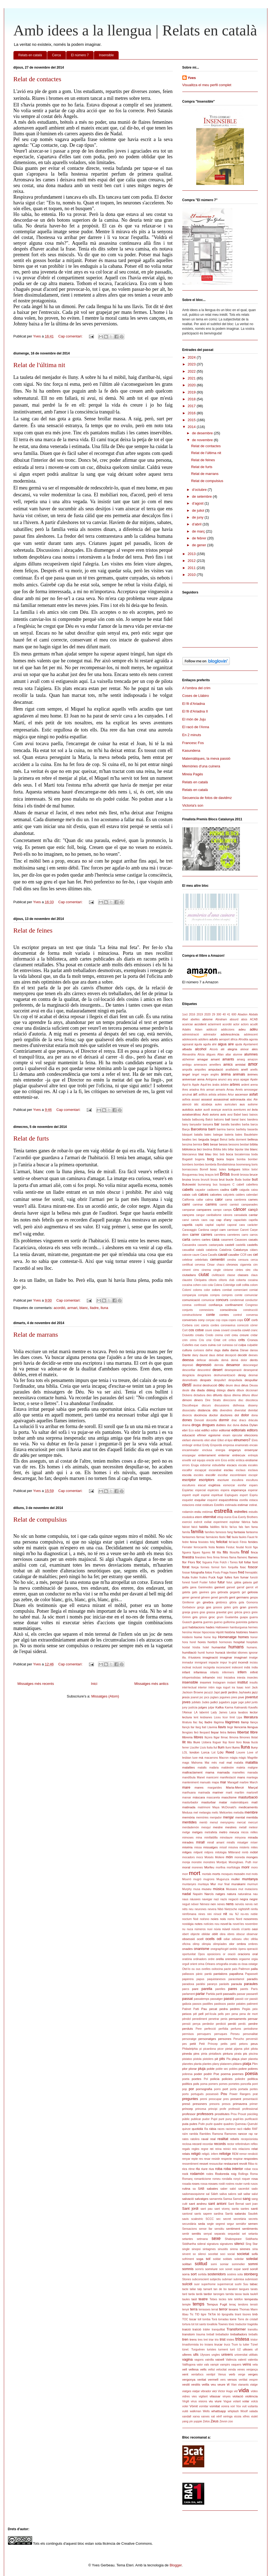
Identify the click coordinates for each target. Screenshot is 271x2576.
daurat (204, 1355)
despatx (205, 1380)
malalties (188, 1767)
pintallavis (215, 2053)
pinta (204, 2053)
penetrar (213, 2018)
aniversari (189, 1079)
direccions (229, 1400)
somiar (224, 2264)
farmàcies (212, 1537)
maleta (240, 1767)
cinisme (228, 1269)
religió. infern (210, 2153)
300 (218, 1014)
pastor (231, 2003)
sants (197, 2213)
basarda (252, 1129)
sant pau (206, 2208)
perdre (253, 2023)
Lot (213, 1752)
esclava (253, 1470)
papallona (236, 1973)
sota (240, 2274)
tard (184, 2294)
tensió (254, 2304)
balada (186, 1119)
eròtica (240, 1460)
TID (197, 2314)
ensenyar (251, 1450)
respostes (251, 2158)
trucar (218, 2344)
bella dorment (237, 1139)
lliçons (209, 1737)
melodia (239, 1812)
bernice (197, 1144)
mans (241, 1777)
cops (240, 1320)
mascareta (213, 1797)
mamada (223, 1772)
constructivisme (192, 1314)
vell (184, 2369)
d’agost (198, 503)
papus (200, 1979)
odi (219, 1939)
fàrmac (200, 1537)
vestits (195, 2384)
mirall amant (215, 1842)
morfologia (233, 1867)
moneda (239, 1857)
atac (249, 1099)
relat (255, 2148)
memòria (188, 1817)
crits (241, 1340)
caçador (200, 1189)
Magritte (252, 1757)
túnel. (185, 2349)
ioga (219, 1687)
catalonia (211, 1249)
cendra (231, 1259)
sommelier (238, 2264)
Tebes (213, 2299)
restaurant (231, 2163)
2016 (192, 413)
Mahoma (196, 1762)
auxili (206, 1109)
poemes (238, 2074)
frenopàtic (251, 1572)
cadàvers (213, 1189)
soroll (254, 2269)
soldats (227, 2258)
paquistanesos (216, 1979)
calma (209, 1199)
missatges (210, 1847)
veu (213, 2384)
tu (240, 2344)
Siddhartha (189, 2243)
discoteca (252, 1400)
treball (210, 2334)
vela (255, 2364)
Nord (239, 1919)
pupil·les (238, 2119)
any (230, 1079)
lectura (187, 1717)
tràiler (206, 2329)
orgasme (244, 1959)
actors (244, 1024)
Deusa (253, 1385)
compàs (203, 1295)
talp (199, 2289)
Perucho (238, 2038)
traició (186, 2329)
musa (196, 1889)
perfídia (223, 2028)
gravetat (221, 1612)
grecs (246, 1612)
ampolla (187, 1069)
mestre (218, 1827)
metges (197, 1832)
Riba (251, 2163)
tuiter (246, 2344)
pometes (233, 2083)
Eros (224, 1460)
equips (201, 1460)
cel (255, 1254)
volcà (254, 2401)
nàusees (195, 1899)
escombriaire (238, 1475)
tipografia (227, 2314)
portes (254, 2089)
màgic (242, 1757)
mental (240, 1817)
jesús (186, 1697)
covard (225, 1330)
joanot (195, 1697)
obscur (240, 1934)
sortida (202, 2274)
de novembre (203, 440)
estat (198, 1505)
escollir (211, 1475)
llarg (198, 1727)
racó (239, 2128)
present (235, 2099)
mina (199, 1837)
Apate (254, 1079)
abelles (195, 1019)
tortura (186, 2324)
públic (186, 2119)
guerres (208, 1622)
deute (185, 1390)
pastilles (208, 2003)
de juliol (198, 510)
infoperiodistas (191, 1677)
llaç (201, 1722)
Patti (196, 2009)
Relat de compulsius (40, 1519)
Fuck (212, 1577)
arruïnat (187, 1094)
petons (243, 2043)
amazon (253, 1059)
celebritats (201, 1259)
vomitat (214, 2406)
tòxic (231, 2324)
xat (213, 2416)
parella (207, 1989)
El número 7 (80, 55)
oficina (186, 1944)
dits (215, 1410)
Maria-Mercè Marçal (242, 1787)
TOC (185, 2319)
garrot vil (252, 1587)
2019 (192, 392)
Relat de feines (33, 930)
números (200, 1929)
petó (233, 2043)
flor (184, 1562)
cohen (197, 1284)
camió (223, 1204)
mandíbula (189, 1777)
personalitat (250, 2034)
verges (253, 2374)
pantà (208, 1973)
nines (201, 1914)
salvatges (201, 2198)
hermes (253, 1627)
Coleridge (229, 1284)
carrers (206, 1234)
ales (255, 1049)
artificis (203, 1094)
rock (185, 2173)
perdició (221, 2023)
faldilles (215, 1526)
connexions (206, 1309)
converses (189, 1320)
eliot (206, 1440)
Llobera (206, 1742)
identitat (231, 1652)
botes (222, 1169)
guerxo (218, 1622)
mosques (227, 1874)
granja (186, 1612)
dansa (254, 1350)
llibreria (187, 1737)
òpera (242, 1948)
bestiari (244, 1144)
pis (245, 2053)
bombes (199, 1164)
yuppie (198, 2421)
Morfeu (209, 1867)
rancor (242, 2133)
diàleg (210, 1390)
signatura (213, 2243)
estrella (223, 1511)
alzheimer (188, 1059)
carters (196, 1239)
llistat (254, 1737)
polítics (187, 2083)
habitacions (197, 1627)
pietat (228, 2048)
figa (255, 1547)
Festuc (230, 1547)
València (231, 2359)
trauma (200, 2334)
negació (233, 1899)
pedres (235, 2009)
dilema (236, 1395)
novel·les (238, 1923)
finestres (200, 1557)
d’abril (197, 524)
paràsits (224, 1984)
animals (239, 1074)
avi (249, 1109)
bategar (218, 1134)
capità (199, 1224)
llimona (233, 1737)
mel (195, 1812)
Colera (218, 1284)
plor (185, 2068)
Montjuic (222, 1862)
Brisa (225, 1174)
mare (186, 1787)
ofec (246, 1939)
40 (224, 1014)
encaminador (190, 1450)
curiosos (198, 1350)
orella (220, 1959)
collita (245, 1284)
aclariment (214, 1024)
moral (186, 1867)
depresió (187, 1365)
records (220, 2144)
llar (192, 1727)
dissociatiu (189, 1410)
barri (211, 1129)
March (254, 1782)
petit (193, 2043)
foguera (207, 1562)
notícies (209, 1923)
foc (198, 1562)
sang (246, 2199)
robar (247, 2168)
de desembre (203, 433)
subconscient (200, 2279)
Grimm (186, 1617)
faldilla (203, 1526)
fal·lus (233, 1526)
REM (235, 2153)
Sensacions (189, 2228)
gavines (204, 1592)
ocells (209, 1939)
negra (244, 1899)
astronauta (237, 1099)
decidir (242, 1355)
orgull (185, 1964)
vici (214, 2391)
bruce (254, 1174)
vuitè (185, 2411)
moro (254, 1867)
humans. (252, 1647)
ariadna (194, 1089)
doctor (213, 1415)
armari (72, 1308)
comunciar (251, 1295)
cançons (188, 1215)
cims (196, 1269)
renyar (186, 2158)
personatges (207, 2038)
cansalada (240, 1215)
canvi (185, 1219)
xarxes (205, 2416)
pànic (199, 1973)
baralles (236, 1124)
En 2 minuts (191, 735)
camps (227, 1209)
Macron (224, 1757)
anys (236, 1079)
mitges (187, 1852)
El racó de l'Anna (195, 727)
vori (232, 2406)
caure (196, 1254)
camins (211, 1204)
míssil (223, 1847)
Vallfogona (188, 2364)
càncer (239, 1209)
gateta (186, 1592)
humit (201, 1652)
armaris (220, 1089)
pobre (243, 2068)
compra (215, 1295)
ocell (200, 1939)
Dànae (244, 1350)
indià (247, 1667)
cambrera (240, 1199)
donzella (211, 1420)
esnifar (242, 1485)
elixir (213, 1440)
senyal (207, 2233)
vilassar (214, 2396)
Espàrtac (188, 1490)
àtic (196, 1104)
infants (214, 1672)
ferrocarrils (200, 1547)
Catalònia (225, 1249)
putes (193, 2123)
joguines (225, 1697)
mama (209, 1772)
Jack (255, 1687)
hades (210, 1627)
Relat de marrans (35, 1334)
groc (212, 1617)
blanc (83, 1308)
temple (186, 2304)
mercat (241, 1822)
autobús (188, 1109)
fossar (186, 1572)
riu (198, 2169)
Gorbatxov (188, 1607)
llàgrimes (232, 1722)
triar (211, 2339)
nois (223, 1919)
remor (243, 2153)
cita (255, 1269)
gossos (217, 1607)
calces (203, 1194)
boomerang (243, 1164)
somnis (188, 2269)
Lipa (239, 1717)
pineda (187, 2053)
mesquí (206, 1827)
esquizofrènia (228, 1500)
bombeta (210, 1164)
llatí (204, 1727)
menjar (228, 1817)
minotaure (226, 1837)
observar (252, 1934)
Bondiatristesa (226, 1164)
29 (213, 1014)
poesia (251, 2073)
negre (254, 1899)
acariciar (187, 1024)
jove (241, 1697)
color (207, 1289)
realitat (222, 2139)
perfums (236, 2028)
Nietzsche (231, 1909)
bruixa (186, 1179)
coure (208, 1330)
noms (230, 1919)
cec (249, 1254)
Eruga (195, 1465)
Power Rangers (240, 2094)
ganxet (231, 1587)
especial (200, 1490)
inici (219, 1677)
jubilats (196, 1702)
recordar (207, 2144)
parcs (185, 1989)
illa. (184, 1657)
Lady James (219, 1712)
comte (238, 1295)
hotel (206, 1647)
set (244, 2233)
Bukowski (189, 1184)
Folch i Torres (229, 1562)
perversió (252, 2038)
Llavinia (212, 1727)
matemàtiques (239, 1802)
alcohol (200, 1049)
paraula (236, 1984)
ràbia (212, 2128)
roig (233, 2173)
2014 (192, 427)
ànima (225, 1074)
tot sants (200, 2324)
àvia (255, 1109)
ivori (247, 1687)
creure (244, 1335)
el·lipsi (229, 1440)
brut (222, 1179)
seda (201, 2223)
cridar (254, 1335)
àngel (186, 1074)
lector (254, 1712)
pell (201, 2013)
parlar (200, 1994)
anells (254, 1069)
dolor (245, 1415)
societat (243, 2254)
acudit (254, 1024)
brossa (244, 1174)
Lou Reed (225, 1752)
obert (185, 1934)
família (197, 1531)
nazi (216, 1899)
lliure (196, 1742)
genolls (223, 1597)
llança (254, 1722)
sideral (201, 2243)
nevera (212, 1909)
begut (215, 1139)
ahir (214, 1044)
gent (232, 1597)
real (213, 2139)
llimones (244, 1737)
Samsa (227, 2198)
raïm (185, 2133)
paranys (212, 1984)
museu (206, 1889)
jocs (206, 1697)
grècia (238, 1612)
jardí (224, 1692)
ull (256, 2349)
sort (194, 2274)
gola (241, 1602)
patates (240, 2003)
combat (227, 1289)
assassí (206, 1099)
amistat (240, 1064)
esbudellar (218, 1465)
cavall (222, 1254)
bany (185, 1124)
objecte (195, 1934)
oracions (244, 1954)
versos (232, 2379)
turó (232, 2349)
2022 (192, 371)
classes (243, 1275)
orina (201, 1964)
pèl (195, 2013)
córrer (254, 1325)
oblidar (206, 1934)
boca (229, 1154)
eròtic (231, 1460)
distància (204, 1410)
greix (255, 1612)
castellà (240, 1244)
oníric (234, 1948)
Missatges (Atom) (105, 1696)
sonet (228, 2269)
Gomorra (252, 1602)
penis (223, 2018)
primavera (240, 2103)
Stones (186, 2279)
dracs (242, 1420)
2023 (192, 364)
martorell (252, 1792)
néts (185, 1909)
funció (254, 1577)
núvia (217, 1929)
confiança (215, 1305)
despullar (251, 1380)
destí (187, 1385)
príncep (187, 2108)
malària (214, 1767)
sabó (233, 2188)
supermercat (225, 2284)
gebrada (222, 1592)
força (195, 1567)
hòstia (196, 1647)
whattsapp (218, 2411)
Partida (210, 1993)
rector (230, 2144)
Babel (237, 1114)
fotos (208, 1572)
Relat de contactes (37, 79)
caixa (254, 1189)
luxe (195, 1757)
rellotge (225, 2154)
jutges (203, 1707)
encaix (254, 1445)
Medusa (187, 1812)
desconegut (250, 1365)
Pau (204, 2009)
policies (227, 2078)
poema (226, 2074)
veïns (246, 2364)
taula (246, 2294)
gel (244, 1592)
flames (253, 1557)
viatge (254, 2384)
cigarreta (245, 1264)
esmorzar (229, 1485)
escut (202, 1485)
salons (232, 2193)
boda (254, 1154)
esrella (243, 1500)
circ (247, 1269)
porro (217, 2089)
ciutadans (189, 1275)
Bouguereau (190, 1174)
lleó (196, 1732)
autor (198, 1109)
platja (247, 2064)
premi (203, 2099)
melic (215, 1812)
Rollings (243, 2173)
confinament (234, 1305)
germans (242, 1597)
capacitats (240, 1219)
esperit (186, 1495)
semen (253, 2223)
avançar (216, 1109)
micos (244, 1832)
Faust (251, 1537)
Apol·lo (186, 1084)
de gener (199, 545)
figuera (186, 1552)
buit (255, 1179)
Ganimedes (205, 1587)
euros (227, 1517)
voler (185, 2406)
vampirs (225, 2364)
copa (224, 1320)
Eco (191, 1430)
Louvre (240, 1752)
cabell (240, 1184)
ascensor (241, 1094)
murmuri (252, 1884)
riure (204, 2168)
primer (254, 2103)
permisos (188, 2034)
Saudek (253, 2213)
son (221, 2269)
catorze (187, 1254)
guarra (253, 1617)
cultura (187, 1350)
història (230, 1632)
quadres (228, 2123)
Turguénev (198, 2349)
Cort (185, 1330)
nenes (221, 1904)
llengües (187, 1732)
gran (243, 1607)
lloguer (217, 1742)
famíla (186, 1532)
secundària (189, 2223)
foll (241, 1562)
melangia (205, 1812)
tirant (238, 2314)
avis (223, 1114)
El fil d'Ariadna (193, 704)
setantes (187, 2238)
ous (198, 1968)
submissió (251, 2279)
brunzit (205, 1179)
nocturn (187, 1919)
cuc (196, 1345)
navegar (207, 1899)
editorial (224, 1430)
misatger (242, 1842)
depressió (203, 1365)
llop (225, 1742)
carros (254, 1234)
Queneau (241, 2123)
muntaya (203, 1884)
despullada (235, 1380)
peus (254, 2043)
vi (228, 2384)
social (231, 2254)
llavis (222, 1727)
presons (214, 2103)
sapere (207, 2213)
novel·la (225, 1923)
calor (219, 1199)
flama (232, 1557)
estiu (197, 1511)
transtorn (188, 2334)
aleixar (244, 1049)
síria (255, 2249)
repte (194, 2158)
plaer (244, 2058)
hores (202, 1642)
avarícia (227, 1109)
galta (185, 1587)
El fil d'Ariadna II (195, 711)
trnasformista (190, 2344)
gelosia (252, 1592)
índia (255, 1667)
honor (254, 1637)
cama (228, 1199)
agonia (253, 1039)
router (238, 2183)
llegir (230, 1727)
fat (228, 1537)
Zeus (215, 2421)
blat (200, 1154)
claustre (187, 1280)
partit (219, 1993)
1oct (185, 1014)
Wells (206, 2411)
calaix (186, 1194)
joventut (251, 1697)
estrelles (240, 1512)
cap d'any (223, 1219)
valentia (253, 2359)
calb (194, 1194)
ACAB (254, 1019)
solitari (187, 2264)
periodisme (251, 2028)
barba (245, 1124)
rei (211, 2148)
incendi (243, 1662)
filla (219, 1552)
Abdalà (253, 1014)
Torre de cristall (248, 2319)
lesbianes (206, 1717)
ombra (241, 1944)
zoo (230, 2421)
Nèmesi (204, 1904)
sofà (255, 2254)
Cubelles (187, 1345)
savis (185, 2218)
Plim (255, 2063)
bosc (213, 1169)
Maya (216, 1807)
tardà (199, 2294)
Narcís (209, 1894)
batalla (198, 1134)
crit (225, 1340)
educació (188, 1435)
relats (186, 2153)
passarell (252, 1993)
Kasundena (191, 750)
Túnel (254, 2344)
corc (197, 1325)
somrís (199, 2269)
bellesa (252, 1139)
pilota (254, 2048)
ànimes (252, 1074)
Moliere (219, 1857)
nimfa (254, 1909)
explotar (235, 1522)
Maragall (233, 1782)
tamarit (207, 2289)
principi (212, 2108)
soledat (252, 2259)
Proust (242, 2114)
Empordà (216, 1445)
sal (207, 2193)
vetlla (205, 2384)
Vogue (227, 2401)
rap (251, 2133)
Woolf (244, 2411)
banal (234, 1119)
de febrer (199, 538)
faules (243, 1537)
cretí (227, 1335)
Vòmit (193, 2406)
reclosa (187, 2144)
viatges (186, 2391)
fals (241, 1526)
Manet (201, 1777)
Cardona (203, 1229)
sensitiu (219, 2228)
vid (236, 2391)
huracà (220, 1652)
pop (184, 2089)
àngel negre (200, 1074)
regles (195, 2148)
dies (209, 1395)
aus (242, 1104)
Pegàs (246, 2009)
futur (221, 1582)
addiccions (227, 1029)
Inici (94, 1684)
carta (186, 1239)
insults (254, 1682)
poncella (246, 2083)
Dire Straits (213, 1400)
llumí (228, 1747)
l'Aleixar (187, 1712)
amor (253, 1064)
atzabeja (206, 1104)
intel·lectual (189, 1687)
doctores (226, 1415)
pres (226, 2099)
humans (236, 1647)
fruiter (194, 1577)
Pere (199, 2028)
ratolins (195, 2139)
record (196, 2144)
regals (186, 2148)
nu (184, 1929)
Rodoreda (222, 2173)
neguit (186, 1904)
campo (217, 1209)
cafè (234, 1189)
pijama (238, 2048)
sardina (218, 2213)
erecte (210, 1460)
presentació (250, 2099)
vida (244, 2390)
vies (194, 2396)
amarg (241, 1059)
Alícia (200, 1054)
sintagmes (209, 2249)
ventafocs (197, 2374)
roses (196, 2183)
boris (255, 1164)
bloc (215, 1154)
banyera (208, 1124)
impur (223, 1662)
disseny (253, 1405)
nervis (249, 1904)
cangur (200, 1215)
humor (210, 1652)
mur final (224, 1884)
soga (199, 2258)
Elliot (220, 1440)
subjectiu (215, 2279)
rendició (253, 2153)
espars (253, 1485)
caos (204, 1219)
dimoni (187, 1400)
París (254, 1989)
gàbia (237, 1582)
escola (187, 1475)
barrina (221, 1129)
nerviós (239, 1904)
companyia (189, 1295)
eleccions (251, 1435)
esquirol (212, 1500)
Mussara (231, 1889)
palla (254, 1968)
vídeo (254, 2391)
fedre (185, 1542)
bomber (253, 1159)
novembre (251, 1923)
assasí (196, 1099)
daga (217, 1350)
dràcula (253, 1420)
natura (231, 1894)
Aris (202, 1089)
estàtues (207, 1505)
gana (193, 1587)
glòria (233, 1602)
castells (252, 1244)
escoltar (223, 1475)
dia (193, 1390)
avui (230, 1114)
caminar (198, 1204)
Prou (234, 2114)
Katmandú (240, 1707)
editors (252, 1430)
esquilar (200, 1500)
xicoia (237, 2416)
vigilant (203, 2396)
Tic (191, 2314)
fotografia (197, 1572)
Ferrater (187, 1547)
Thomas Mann (248, 2309)
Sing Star (251, 2243)
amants (228, 1059)
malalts (202, 1767)
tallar (193, 2289)
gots (235, 1607)
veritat (201, 2379)
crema (219, 1335)
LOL (185, 1752)
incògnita (209, 1667)
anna (200, 1079)
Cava (203, 1254)
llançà (186, 1727)
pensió (186, 2023)
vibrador (206, 2391)
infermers (228, 1672)
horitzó (212, 1642)
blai (247, 1149)
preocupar (215, 2099)
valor (200, 2364)
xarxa (196, 2416)
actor (236, 1024)
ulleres (187, 2354)
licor (225, 1717)
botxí (255, 1169)
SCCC (210, 2218)
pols (196, 2083)
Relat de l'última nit (39, 364)
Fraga (224, 1572)
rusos (254, 2183)
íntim (211, 1687)
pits (222, 2059)
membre (251, 1812)
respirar (238, 2158)
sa (193, 2188)
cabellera (252, 1184)
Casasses (240, 1239)
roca (255, 2168)
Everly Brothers (248, 1517)
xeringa (228, 2416)
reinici (227, 2148)
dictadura (199, 1395)
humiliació (189, 1652)
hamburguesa (238, 1627)
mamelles (239, 1772)
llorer (231, 1742)
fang (230, 1532)
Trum (234, 2344)
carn (222, 1229)
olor (231, 1944)
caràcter (252, 1224)
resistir (215, 2158)
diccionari (252, 1390)
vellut (211, 2369)
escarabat (215, 1470)
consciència (228, 1309)
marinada (204, 1792)
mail (221, 1762)
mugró (197, 1879)
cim (255, 1264)
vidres (186, 2396)
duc (229, 1425)
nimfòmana (189, 1914)
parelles (220, 1989)
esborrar (205, 1465)
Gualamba (231, 1617)
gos (208, 1607)
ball (227, 1119)
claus (254, 1275)
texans (233, 2309)
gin (198, 1602)
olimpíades (220, 1944)
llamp (245, 1722)
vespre (253, 2379)
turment (223, 2349)
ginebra (208, 1602)
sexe (216, 2238)
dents (254, 1360)
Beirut (223, 1139)
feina (193, 1542)
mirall (200, 1842)
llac (195, 1722)
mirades (188, 1842)
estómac (207, 1511)
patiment (252, 2003)
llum (221, 1747)
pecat (213, 2009)
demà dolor (239, 1360)
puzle (209, 2123)
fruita (185, 1577)
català (200, 1249)
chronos (232, 1264)
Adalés (186, 1029)
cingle (217, 1269)
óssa (244, 1964)
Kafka (220, 1707)
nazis (223, 1899)
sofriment (188, 2258)
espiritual (217, 1495)
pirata (238, 2053)
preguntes (190, 2099)
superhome (208, 2284)
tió (218, 2314)
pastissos (220, 2003)
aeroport (224, 1039)
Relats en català (30, 55)
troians (209, 2344)
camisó (234, 1204)
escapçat (200, 1470)
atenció (187, 1104)
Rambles (205, 2133)
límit (232, 1717)
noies (215, 1919)
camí (186, 1204)
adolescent (251, 1034)
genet (214, 1597)
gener (186, 1597)
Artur (231, 1094)
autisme (253, 1104)
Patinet (186, 2009)
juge (241, 1702)
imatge (253, 1657)
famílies (210, 1532)
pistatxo (187, 2058)
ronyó (237, 2178)
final (245, 1552)
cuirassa (227, 1345)
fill (213, 1552)
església (214, 1485)
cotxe (199, 1330)
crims (193, 1340)
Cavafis (212, 1254)
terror (223, 2309)
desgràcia (188, 1375)
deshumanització (224, 1375)
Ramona (217, 2133)
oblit (215, 1934)
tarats (254, 2289)
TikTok (212, 2314)
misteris (244, 1847)
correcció (242, 1325)
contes (224, 1314)
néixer (195, 1904)
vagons (199, 2359)
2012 (192, 561)
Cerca (56, 55)
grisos (203, 1617)
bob (222, 1154)
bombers (187, 1164)
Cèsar (211, 1264)
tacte (185, 2289)
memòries (202, 1817)
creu (235, 1335)
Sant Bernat (236, 2203)
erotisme (251, 1460)
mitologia (221, 1852)
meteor (253, 1827)
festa (212, 1547)
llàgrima (219, 1722)
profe (223, 2108)
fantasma (252, 1532)
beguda (204, 1139)
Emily (205, 1445)
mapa (215, 1782)
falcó (194, 1526)
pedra (223, 2009)
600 (233, 1014)
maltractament (192, 1772)
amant (215, 1059)
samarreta (215, 2198)
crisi (208, 1340)
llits (189, 1742)
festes (220, 1547)
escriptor (189, 1480)
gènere (205, 1597)
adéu (254, 1029)
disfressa (238, 1405)
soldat (217, 2258)
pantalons (221, 1973)
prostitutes (222, 2114)
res (201, 2158)
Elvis (255, 1440)
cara (242, 1224)
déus (244, 1385)
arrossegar (251, 1089)
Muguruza (222, 1879)
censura (243, 1259)
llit (184, 1742)
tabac (254, 2284)
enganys (235, 1450)
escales (253, 1465)
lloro (239, 1742)
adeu (241, 1029)
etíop (220, 1517)
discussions (221, 1405)
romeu (216, 2178)
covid (246, 1330)
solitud (201, 2263)
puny (228, 2119)
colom (254, 1284)
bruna (196, 1179)
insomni (205, 1682)
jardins (233, 1692)
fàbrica (246, 1522)
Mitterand (234, 1852)
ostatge (253, 1964)
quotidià (197, 2128)
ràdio (247, 2128)
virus (194, 2401)
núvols (235, 1929)
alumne (237, 1054)
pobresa (187, 2074)
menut (214, 1822)
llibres (198, 1737)
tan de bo (220, 2289)
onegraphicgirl (219, 1948)
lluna (104, 1308)
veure (221, 2384)
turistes (211, 2349)
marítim (239, 1792)
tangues (244, 2289)
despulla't (220, 1380)
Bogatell (187, 1159)
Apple (195, 1084)
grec (230, 1612)
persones (224, 2038)
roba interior (233, 2169)
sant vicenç (222, 2208)
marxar (186, 1797)
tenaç (232, 2304)
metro (223, 1832)
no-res (244, 1914)
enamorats (241, 1445)
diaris (231, 1390)
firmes (224, 1557)
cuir (219, 1345)
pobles (233, 2068)
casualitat (188, 1249)
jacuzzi (208, 1692)
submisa (238, 2279)
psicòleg (252, 2114)
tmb (255, 2314)
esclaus (240, 1470)
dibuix (240, 1390)
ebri (185, 1430)
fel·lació (233, 1542)
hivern (253, 1632)
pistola (197, 2058)
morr (185, 1874)
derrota (218, 1365)
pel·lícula (210, 2013)
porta (233, 2089)
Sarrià (229, 2213)
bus (215, 1184)
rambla (193, 2133)
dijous (227, 1395)
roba (218, 2169)
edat (197, 1430)
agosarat (187, 1044)
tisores (246, 2314)
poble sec (222, 2068)
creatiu (199, 1335)
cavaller (233, 1254)
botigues (234, 1169)
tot (193, 2324)
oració (231, 1954)
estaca (253, 1500)
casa (215, 1239)
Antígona (211, 1079)
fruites (203, 1577)
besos (223, 1144)
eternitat (209, 1517)
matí (255, 1802)
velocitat (221, 2369)
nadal (186, 1894)
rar (256, 2133)
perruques (220, 2034)
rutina (186, 2188)
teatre (203, 2299)
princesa (200, 2108)
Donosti (199, 1420)
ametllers (215, 1064)
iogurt (226, 1687)
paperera (188, 1979)
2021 (192, 378)
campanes (204, 1209)
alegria (232, 1049)
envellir (186, 1460)
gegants (235, 1592)
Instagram (219, 1682)
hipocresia (208, 1632)
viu (211, 2401)
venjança (252, 2369)
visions (203, 2401)
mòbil (254, 1852)
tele (230, 2299)
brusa (214, 1179)
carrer (194, 1234)
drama (186, 1425)
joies (234, 1697)
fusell (194, 1582)
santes (245, 2208)
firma (216, 1557)
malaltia (251, 1762)
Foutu (216, 1572)
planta (198, 2063)
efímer (201, 1435)
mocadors (188, 1857)
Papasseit (251, 1973)
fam (247, 1526)
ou (193, 1968)
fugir (220, 1577)
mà (201, 1757)
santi (254, 2208)
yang (185, 2421)
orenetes (231, 1959)
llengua (252, 1727)
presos (226, 2103)
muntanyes (189, 1884)
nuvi (209, 1929)
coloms (197, 1289)
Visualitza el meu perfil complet (206, 85)
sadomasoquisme (193, 2193)
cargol (214, 1229)
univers (227, 2354)
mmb (245, 1852)
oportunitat (189, 1954)
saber (224, 2188)
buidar (247, 1179)
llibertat (243, 1732)
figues (196, 1552)
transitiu (253, 2329)
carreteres (233, 1234)
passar (241, 1993)
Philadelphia (190, 2048)
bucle (230, 1179)
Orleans (210, 1964)
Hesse (197, 1632)
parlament (188, 1993)
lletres (231, 1732)
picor (220, 2048)
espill (196, 1495)
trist (222, 2339)
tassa (238, 2294)
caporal (232, 1224)
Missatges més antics (151, 1684)
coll (238, 1284)
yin (191, 2421)
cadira (224, 1189)
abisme (207, 1019)
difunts (217, 1395)
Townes (223, 2324)
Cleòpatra (200, 1280)
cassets (202, 1244)
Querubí (252, 2123)
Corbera (187, 1325)
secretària (239, 2218)
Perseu (235, 2034)
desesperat (251, 1370)
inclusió (197, 1667)
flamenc (242, 1557)
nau (255, 1894)
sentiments (250, 2228)
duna (236, 1425)
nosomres (251, 1919)
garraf (240, 1587)
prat (255, 2094)
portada (243, 2089)
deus (237, 1385)
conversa (252, 1314)
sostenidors (217, 2274)
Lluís (203, 1747)
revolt (243, 2163)
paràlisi (200, 1984)
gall (255, 1582)
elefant (186, 1440)
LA (196, 1712)
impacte (214, 1662)
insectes (252, 1677)
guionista (241, 1622)
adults (213, 1039)
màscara (199, 1797)
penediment (199, 2018)
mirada (253, 1837)
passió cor (241, 1998)
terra (194, 2309)
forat (185, 1567)
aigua (222, 1044)
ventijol (210, 2374)
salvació (188, 2198)
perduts (187, 2028)
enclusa (207, 1450)
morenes (197, 1867)
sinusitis (223, 2249)
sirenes (245, 2249)
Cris (201, 1340)
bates (238, 1134)
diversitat (240, 1410)
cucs (203, 1345)
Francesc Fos (193, 743)
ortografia (222, 1964)
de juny (198, 517)
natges (220, 1894)
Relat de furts (31, 1138)
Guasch (187, 1622)
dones (187, 1420)
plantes (207, 2063)
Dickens (187, 1395)
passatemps (201, 1998)
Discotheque (190, 1405)
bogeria (200, 1159)
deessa (188, 1360)
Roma (254, 2173)
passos (197, 2003)
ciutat (204, 1274)
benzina (187, 1144)
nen (213, 1904)
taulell (254, 2294)
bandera (252, 1119)
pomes (223, 2083)
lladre (94, 1308)
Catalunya (240, 1249)
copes (232, 1320)
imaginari (240, 1657)
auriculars (231, 1104)
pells (220, 2013)
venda (232, 2369)
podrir (208, 2074)
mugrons (208, 1879)
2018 (192, 399)
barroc (231, 1129)
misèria (187, 1847)
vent (185, 2374)
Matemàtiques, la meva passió (206, 758)
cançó (253, 1209)
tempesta (251, 2299)
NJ (237, 1914)
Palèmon (244, 1968)
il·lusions (194, 1657)
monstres (209, 1862)
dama (234, 1350)
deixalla (213, 1360)
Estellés (219, 1505)
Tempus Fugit (217, 2304)
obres (230, 1934)
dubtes (221, 1425)
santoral (187, 2213)
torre (233, 2319)
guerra (197, 1622)
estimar (243, 1505)
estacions (188, 1505)
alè (223, 1049)
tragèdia (252, 2324)
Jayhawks (245, 1692)
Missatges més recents (36, 1684)
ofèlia (254, 1939)
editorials (238, 1430)
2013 (192, 554)
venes (241, 2369)
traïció (196, 2329)
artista (212, 1094)
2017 (192, 406)
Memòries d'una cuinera (201, 766)
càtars (254, 1249)
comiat (253, 1289)
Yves (192, 78)
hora (185, 1642)
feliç (212, 1542)
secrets (253, 2218)
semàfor (241, 2223)
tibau (185, 2314)
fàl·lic (224, 1526)
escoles (198, 1475)
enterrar (224, 1455)
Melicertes (225, 1812)
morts (216, 1874)
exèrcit (198, 1522)
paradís (252, 1979)
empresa (228, 1445)
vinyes (226, 2396)
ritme (191, 2168)
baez (245, 1114)
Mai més (211, 1762)
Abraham (221, 1019)
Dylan (254, 1425)
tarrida (230, 2294)
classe (231, 1275)
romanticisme (202, 2178)
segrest (220, 2223)
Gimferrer (188, 1602)
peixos (187, 2013)
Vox (238, 2406)
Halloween (222, 1627)
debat (220, 1355)
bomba (241, 1159)
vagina (187, 2359)
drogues (208, 1425)
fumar (245, 1577)
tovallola (212, 2324)
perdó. (242, 2023)
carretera (220, 1234)
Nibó (220, 1909)
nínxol (217, 1914)
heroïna (187, 1632)
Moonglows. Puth (240, 1862)
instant (231, 1682)
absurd (234, 1019)
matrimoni (204, 1807)
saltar (246, 2193)
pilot (246, 2048)
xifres (246, 2416)
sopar (237, 2269)
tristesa (242, 2339)
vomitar (203, 2406)
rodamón (197, 2174)
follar (247, 1562)
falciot (186, 1526)
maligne (253, 1767)
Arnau (230, 1089)
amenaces (200, 1064)
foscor (253, 1567)
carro (245, 1234)
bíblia (254, 1144)
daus (212, 1355)
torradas (223, 2319)
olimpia (206, 1944)
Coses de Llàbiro (195, 696)
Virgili (185, 2401)
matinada (188, 1807)
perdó (232, 2023)
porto (185, 2094)
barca (254, 1124)
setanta (253, 2233)
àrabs (215, 1084)
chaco (220, 1264)
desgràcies (204, 1375)
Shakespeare (233, 2238)
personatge (189, 2038)
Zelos (206, 2421)
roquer (246, 2178)
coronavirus (228, 1325)
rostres (230, 2183)
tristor (254, 2339)
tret (206, 2339)
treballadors (238, 2334)
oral (255, 1954)
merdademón (190, 1827)
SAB (201, 2188)
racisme (231, 2128)
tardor (208, 2294)
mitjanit (198, 1852)
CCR (243, 1254)
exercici (187, 1522)
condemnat (237, 1300)
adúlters (203, 1039)
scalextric (197, 2218)
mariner (218, 1792)
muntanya (250, 1879)
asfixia (186, 1099)
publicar (196, 2119)
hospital (238, 1642)
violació (238, 2396)
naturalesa (244, 1894)
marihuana (189, 1792)
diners (198, 1400)
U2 (239, 2349)
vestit (186, 2384)
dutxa (244, 1425)
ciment (186, 1269)
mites (254, 1847)
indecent (237, 1667)
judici (214, 1702)
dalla (225, 1350)
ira (233, 1687)
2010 (192, 575)
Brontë (235, 1174)
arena (254, 1084)
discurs (206, 1405)
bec (195, 1139)
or (224, 1954)
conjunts (187, 1309)
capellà (187, 1224)
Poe (216, 2074)
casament (227, 1239)
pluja (201, 2069)
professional (250, 2108)
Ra (206, 2128)
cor (247, 1319)
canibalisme (214, 1215)
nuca (190, 1929)
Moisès (209, 1857)
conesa (187, 1305)
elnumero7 (242, 1440)
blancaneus (189, 1154)
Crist (217, 1340)
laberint (204, 1712)
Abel (185, 1019)
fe (256, 1537)
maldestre (227, 1767)
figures (206, 1552)
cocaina (253, 1280)
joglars (214, 1697)
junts (255, 1702)
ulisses (248, 2349)
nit (225, 1914)
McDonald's (229, 1807)
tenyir (185, 2309)
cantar (253, 1215)
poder (198, 2074)
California (188, 1199)
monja (186, 1862)
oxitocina (217, 1968)
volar (245, 2401)
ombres (253, 1944)
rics (184, 2168)
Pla (228, 2058)
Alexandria (189, 1054)
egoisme (214, 1435)
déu (221, 1385)
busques (225, 1184)
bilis (224, 1149)
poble (211, 2068)
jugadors (224, 1702)
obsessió (188, 1939)
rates (185, 2139)
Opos (201, 1954)
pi (200, 2048)
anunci (222, 1079)
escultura (252, 1480)
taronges (218, 2294)
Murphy (187, 1889)
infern (242, 1672)
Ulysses (205, 2354)
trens (193, 2339)
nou (217, 1923)
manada (252, 1772)
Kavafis (253, 1707)
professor (189, 2114)
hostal (186, 1647)
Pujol (214, 2119)
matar (223, 1802)
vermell (213, 2379)
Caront (244, 1229)
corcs (205, 1325)
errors (186, 1465)
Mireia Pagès (192, 774)
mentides (189, 1822)
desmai (253, 1375)
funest (186, 1582)
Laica (232, 1712)
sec (218, 2218)
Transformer (236, 2329)
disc (240, 1400)
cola (210, 1284)
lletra (223, 1732)
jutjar (211, 1707)
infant (186, 1672)
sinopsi (196, 2249)
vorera (225, 2406)
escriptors (206, 1480)
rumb (246, 2183)
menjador (216, 1817)
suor (197, 2284)
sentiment (233, 2228)
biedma (207, 1149)
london (194, 1752)
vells (203, 2369)
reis (234, 2148)
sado (255, 2188)
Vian (234, 2384)
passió (229, 1999)
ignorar (253, 1652)
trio (217, 2339)
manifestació (228, 1777)
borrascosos (190, 1169)
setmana (202, 2238)
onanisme (201, 1949)
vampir (214, 2364)
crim (185, 1340)
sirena (234, 2249)
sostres (231, 2274)
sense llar (206, 2228)
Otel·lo (186, 1968)
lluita (210, 1747)
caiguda (244, 1189)
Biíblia (217, 1149)
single (186, 2249)
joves (186, 1702)
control (237, 1314)
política (252, 2078)
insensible (190, 1682)
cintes (239, 1269)
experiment (220, 1522)
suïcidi (187, 2284)
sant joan (251, 2203)
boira (220, 1159)
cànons (228, 1215)
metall (243, 1827)
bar (217, 1124)
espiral (205, 1495)
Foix (216, 1562)
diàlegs (221, 1390)
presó (186, 2103)
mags (185, 1762)
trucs (227, 2344)
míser (254, 1842)
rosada (186, 2183)
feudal (240, 1547)
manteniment (190, 1782)
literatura (251, 1717)
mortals (206, 1874)
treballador (222, 2334)
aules (218, 1104)
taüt (194, 2299)
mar (223, 1782)
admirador (209, 1034)
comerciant (240, 1289)
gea (213, 1592)
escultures (188, 1485)
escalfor (187, 1470)
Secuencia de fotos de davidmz (207, 798)
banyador (196, 1124)
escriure (223, 1480)
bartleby (241, 1129)
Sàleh (214, 2193)
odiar (226, 1939)
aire (231, 1044)
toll (199, 2319)
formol (215, 1567)
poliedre (240, 2078)
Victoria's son (192, 805)
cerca (254, 1259)
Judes (205, 1702)
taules (186, 2299)
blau (208, 1154)
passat (187, 1999)
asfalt (253, 1094)
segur (230, 2223)
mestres (231, 1827)
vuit (244, 2406)
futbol (212, 1582)
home (198, 1637)
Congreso (251, 1305)
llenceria (240, 1727)
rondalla (227, 2178)
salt (240, 2193)
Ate (255, 1099)
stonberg (251, 2274)
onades (187, 1948)
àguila (198, 1044)
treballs (253, 2334)
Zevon (223, 2421)
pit (216, 2058)
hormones (225, 1642)
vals (206, 2364)
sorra (186, 2274)
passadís (229, 1993)
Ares (185, 1089)
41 (228, 1014)
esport (244, 1495)
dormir (224, 1420)
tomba (206, 2319)
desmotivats (189, 1380)
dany (195, 1355)
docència (200, 1415)
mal (229, 1762)
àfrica (233, 1039)
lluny (254, 1747)
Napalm (198, 1894)
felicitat (221, 1542)
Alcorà (213, 1049)
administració (190, 1034)
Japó (217, 1692)
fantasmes (188, 1537)
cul (235, 1345)
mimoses (188, 1837)
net (256, 1904)
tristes (230, 2339)
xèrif (219, 2416)
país (235, 1968)
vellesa (194, 2369)
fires (209, 1557)
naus (185, 1899)
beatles (187, 1139)
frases (233, 1572)
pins (196, 2053)
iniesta (241, 1677)
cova (216, 1330)
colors (216, 1289)
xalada (253, 2411)
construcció (250, 1309)
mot (248, 1874)
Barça (186, 1129)
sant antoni (217, 2203)
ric (256, 2163)
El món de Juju (194, 719)
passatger (216, 1998)
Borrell (204, 1169)
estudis (253, 1511)
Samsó (237, 2198)
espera (224, 1490)
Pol (206, 2078)
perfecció (210, 2028)
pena (234, 2013)
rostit (222, 2183)
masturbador (190, 1802)
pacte (227, 1968)
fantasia (239, 1532)
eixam (226, 1435)
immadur (187, 1662)
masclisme (229, 1797)
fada (255, 1522)
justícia (192, 1707)
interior (202, 1687)
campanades (249, 1204)
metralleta (211, 1832)
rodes (209, 2173)
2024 (192, 357)
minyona (240, 1837)
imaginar (226, 1657)
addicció (211, 1029)
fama (254, 1526)
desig (242, 1375)
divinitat (253, 1410)
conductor (251, 1300)
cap (211, 1219)
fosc (243, 1567)
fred (241, 1572)
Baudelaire (251, 1134)
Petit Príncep (208, 2043)
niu (231, 1914)
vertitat (243, 2379)
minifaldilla (211, 1837)
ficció (248, 1547)
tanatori (233, 2289)
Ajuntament (250, 1044)
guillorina (229, 1622)
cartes (206, 1239)
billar (231, 1149)
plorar (193, 2068)
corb (255, 1320)
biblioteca (189, 1149)
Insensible (106, 55)
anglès (215, 1074)
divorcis (187, 1415)
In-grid (232, 1662)
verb (232, 2374)
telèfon (238, 2299)
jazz (255, 1692)
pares (232, 1989)
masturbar (208, 1802)
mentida (252, 1817)
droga (195, 1425)
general (195, 1597)
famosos (221, 1532)
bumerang (204, 1184)
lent (196, 1717)
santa (235, 2208)
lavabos (243, 1712)
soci (222, 2254)
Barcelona (199, 1129)
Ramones (230, 2133)
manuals (205, 1782)
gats (194, 1592)
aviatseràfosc (191, 1114)
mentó (203, 1822)
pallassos (188, 1973)
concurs (222, 1300)
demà (224, 1360)
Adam (198, 1029)
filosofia (234, 1552)
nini (209, 1914)
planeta (253, 2058)
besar (214, 1144)
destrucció (210, 1385)
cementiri (217, 1259)
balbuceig (198, 1119)
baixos (254, 1114)
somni (253, 2264)
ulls (196, 2354)
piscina (253, 2053)
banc (243, 1119)
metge (186, 1832)
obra (222, 1934)
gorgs (200, 1607)
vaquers (236, 2364)
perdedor (208, 2023)
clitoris (213, 1280)
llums (236, 1747)
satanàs (240, 2213)
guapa (244, 1617)
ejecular (237, 1435)
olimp (196, 1944)
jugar (234, 1702)
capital (209, 1224)
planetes (187, 2063)
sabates (212, 2188)
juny (185, 1707)
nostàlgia (188, 1923)
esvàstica (188, 1517)
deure (229, 1385)
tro (201, 2344)
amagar (202, 1059)
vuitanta (253, 2406)
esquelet (187, 1500)
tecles (222, 2299)
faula (235, 1537)
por (191, 2089)
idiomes (243, 1652)
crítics (232, 1340)
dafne (209, 1350)
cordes (215, 1325)
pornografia (204, 2089)
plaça (235, 2058)
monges (252, 1857)
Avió (205, 1114)
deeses (253, 1355)
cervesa (200, 1264)
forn (223, 1567)
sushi (238, 2284)
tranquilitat (218, 2329)
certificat (187, 1264)
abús (244, 1019)
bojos (230, 1159)
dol (236, 1415)
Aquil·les (205, 1084)
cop (218, 1320)
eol (194, 1460)
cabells (187, 1189)
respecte (226, 2158)
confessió (200, 1305)
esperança (238, 1490)
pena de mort (248, 2013)
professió (234, 2108)
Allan (220, 1054)
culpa (242, 1345)
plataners (226, 2063)
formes (205, 1567)
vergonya (188, 2379)
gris (195, 1617)
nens (230, 1904)
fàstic (222, 1537)
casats (253, 1239)
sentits (196, 2233)
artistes (222, 1094)
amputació (215, 1069)
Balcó (209, 1119)
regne (204, 2148)
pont (255, 2083)
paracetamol (236, 1979)
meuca (234, 1832)
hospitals (252, 1642)
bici (199, 1149)
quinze (186, 2128)
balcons (219, 1119)
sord (245, 2269)
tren (185, 2339)
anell (244, 1069)
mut (240, 1889)
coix (204, 1284)
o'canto (245, 1929)
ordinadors (199, 1959)
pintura (228, 2053)
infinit (254, 1672)
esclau (228, 1470)
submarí (227, 2279)
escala (242, 1465)
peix (255, 2009)
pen (227, 2013)
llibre (254, 1732)
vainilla (209, 2359)
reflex (254, 2144)
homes (243, 1637)
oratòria (187, 1959)
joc (201, 1697)
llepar (215, 1732)
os (239, 1964)
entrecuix (238, 1455)
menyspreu (227, 1822)
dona (254, 1415)
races (220, 2128)
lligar (217, 1737)
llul (215, 1747)
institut (243, 1682)
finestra (188, 1557)
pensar (253, 2018)
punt (221, 2119)
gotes (227, 1607)
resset (203, 2163)
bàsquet (187, 1134)
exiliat (208, 1522)
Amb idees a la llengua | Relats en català (135, 30)
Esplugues (231, 1495)
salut (255, 2193)
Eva (234, 1517)
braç (201, 1174)
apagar (244, 1079)
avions (214, 1114)
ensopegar (189, 1455)
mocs (199, 1857)
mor (255, 1862)
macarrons (211, 1757)
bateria (229, 1134)
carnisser (233, 1229)
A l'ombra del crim (196, 688)
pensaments (238, 2018)
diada (201, 1390)
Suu (245, 2284)
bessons (233, 1144)
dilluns (246, 1395)
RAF (255, 2128)
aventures (239, 1109)
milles (254, 1832)
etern (198, 1517)
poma (203, 2083)
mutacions (251, 1889)
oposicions (213, 1954)
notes (199, 1923)
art (195, 1094)
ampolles (200, 1069)
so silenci (199, 2254)
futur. (230, 1582)
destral (197, 1385)
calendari (252, 1194)
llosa (246, 1742)
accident (200, 1024)
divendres (226, 1410)
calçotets (228, 1194)
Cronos (252, 1340)
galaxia (247, 1582)
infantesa (200, 1672)
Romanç (187, 2178)
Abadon (242, 1014)
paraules (251, 1984)
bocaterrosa (242, 1154)
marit (229, 1792)
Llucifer (194, 1747)
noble (254, 1914)
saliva (223, 2193)
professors (205, 2114)
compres (227, 1295)
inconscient (223, 1667)
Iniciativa (229, 1677)
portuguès (197, 2094)
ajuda (238, 1044)
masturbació (248, 1797)
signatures (226, 2243)
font (255, 1562)
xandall (186, 2416)
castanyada (216, 1244)
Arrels (239, 1089)
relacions (244, 2148)
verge (241, 2374)
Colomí (186, 1289)
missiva (233, 1847)
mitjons (208, 1852)
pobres (253, 2068)
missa (198, 1847)
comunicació (191, 1300)
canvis (195, 1219)
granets (253, 1607)
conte (210, 1315)
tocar (192, 2319)
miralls (231, 1842)
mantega (252, 1777)
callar (199, 1199)
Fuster (204, 1582)
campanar (188, 1209)
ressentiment (190, 2163)
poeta (185, 2078)
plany (216, 2063)
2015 (192, 420)
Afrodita (243, 1039)
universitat (240, 2354)
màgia (234, 1757)
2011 (192, 568)
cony (201, 1320)
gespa (254, 1597)
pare (195, 1989)
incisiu (254, 1662)
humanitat (219, 1647)
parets (244, 1989)
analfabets (232, 1069)
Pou (224, 2094)
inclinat (186, 1667)
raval (204, 2139)
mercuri (253, 1822)
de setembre (202, 496)
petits (224, 2043)
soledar (239, 2258)
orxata (233, 1964)
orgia (254, 1959)
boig (210, 1159)
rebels (234, 2139)
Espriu (254, 1495)
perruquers (204, 2034)
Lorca (205, 1752)
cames (253, 1199)
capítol (220, 1224)
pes (184, 2043)
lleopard (205, 1732)
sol (208, 2259)
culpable (252, 1345)
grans (195, 1612)
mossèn (239, 1874)
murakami (238, 1884)
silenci (239, 2244)
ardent (245, 1084)
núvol (226, 1929)
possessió (212, 2094)
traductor (241, 2324)
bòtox (245, 1169)
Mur (213, 1884)
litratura (187, 1722)
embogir (187, 1445)
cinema (206, 1269)
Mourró (186, 1879)
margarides (215, 1787)
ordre (211, 1959)
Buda (238, 1179)
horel (193, 1642)
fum (236, 1577)
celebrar (187, 1259)
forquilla (233, 1567)
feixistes (203, 1542)
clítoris (223, 1280)
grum (220, 1617)
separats (219, 2233)
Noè (196, 1919)
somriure (211, 2269)
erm (217, 1460)
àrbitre (224, 1084)
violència (251, 2396)
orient (193, 1964)
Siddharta (251, 2238)
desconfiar (188, 1370)
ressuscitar (216, 2163)
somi (214, 2264)
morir (245, 1867)
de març (199, 531)
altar (228, 1054)
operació (252, 1948)
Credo (209, 1335)
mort (194, 1873)
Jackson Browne (192, 1692)
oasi (255, 1929)
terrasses (205, 2309)
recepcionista (249, 2139)
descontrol (204, 1370)
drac (234, 1420)
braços (209, 1174)
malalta (238, 1762)
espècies (213, 1490)
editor (214, 1430)
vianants (243, 2384)
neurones (200, 1909)
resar (207, 2158)
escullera (237, 1480)
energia (220, 1450)
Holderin (187, 1637)
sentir (185, 2233)
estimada (231, 1505)
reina (218, 2148)
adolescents (189, 1039)
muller (235, 1879)
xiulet (254, 2416)
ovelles (206, 1968)
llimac (224, 1737)
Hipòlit (220, 1632)
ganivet (219, 1587)
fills (225, 1552)
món (229, 1857)
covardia (235, 1330)
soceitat (213, 2254)
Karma (229, 1707)
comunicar (207, 1300)
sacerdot (243, 2188)
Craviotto (188, 1335)
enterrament (207, 1455)
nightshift (244, 1909)
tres (200, 2339)
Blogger (176, 2565)
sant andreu (197, 2203)
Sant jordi (190, 2208)
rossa (203, 2183)
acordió (59, 1308)
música (218, 1889)
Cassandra (189, 1244)
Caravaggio (189, 1229)
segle (210, 2223)
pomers (213, 2083)
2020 (192, 385)
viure (218, 2401)
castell (229, 1244)
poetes (196, 2078)
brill (216, 1174)
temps (198, 2304)
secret (227, 2218)
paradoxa (188, 1984)
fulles (228, 1577)
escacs (232, 1465)
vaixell (219, 2359)
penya (196, 2023)
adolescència (230, 1034)
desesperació (233, 1370)
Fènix (243, 1542)
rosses (212, 2183)
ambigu (187, 1064)
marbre (244, 1782)
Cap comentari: (70, 336)
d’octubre (200, 490)
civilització (218, 1275)
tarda (191, 2294)
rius (211, 2168)
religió (196, 2154)
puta (185, 2123)
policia (214, 2078)
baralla (225, 1124)
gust (185, 1627)
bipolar (239, 1149)
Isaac (240, 1687)
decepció (230, 1355)
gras (202, 1612)
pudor (206, 2119)
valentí (242, 2359)
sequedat (234, 2233)
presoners (200, 2103)
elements (197, 1440)
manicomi (212, 1777)
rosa (255, 2178)
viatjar (196, 2391)
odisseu (237, 1939)
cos (191, 1330)
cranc (254, 1330)
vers (223, 2379)
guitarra (253, 1622)
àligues (211, 1054)
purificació (251, 2119)
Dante (186, 1355)
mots (255, 1874)
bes (206, 1144)
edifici (205, 1430)
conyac (210, 1320)
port (225, 2089)
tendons (243, 2304)
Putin (201, 2123)
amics (228, 1064)
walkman (195, 2411)
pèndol (186, 2018)
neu (191, 1909)
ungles (215, 2354)
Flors (191, 1562)
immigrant (201, 1662)
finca (254, 1552)
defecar (201, 1360)
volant (237, 2401)
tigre (203, 2314)
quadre (218, 2123)
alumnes (251, 1054)
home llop (210, 1637)
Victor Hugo (225, 2391)
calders (240, 1194)
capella (253, 1219)
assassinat (221, 1099)
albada (187, 1049)
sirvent (186, 2254)
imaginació (210, 1657)
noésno (204, 1919)
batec (207, 1134)
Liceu (217, 1717)
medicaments (248, 1807)
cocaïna (187, 1284)
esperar (253, 1490)
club (231, 1280)
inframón (209, 1677)
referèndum (242, 2144)
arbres (235, 1084)
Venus (222, 2374)
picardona (209, 2048)
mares (199, 1787)
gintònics (221, 1602)
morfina (220, 1867)
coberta (241, 1280)
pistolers (208, 2058)
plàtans (237, 2063)
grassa (210, 1612)
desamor (233, 1365)
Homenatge (227, 1637)
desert (217, 1370)
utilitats (253, 2354)
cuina (212, 1345)
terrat (214, 2309)
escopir (253, 1475)
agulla (207, 1044)
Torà (214, 2319)
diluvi (254, 1395)
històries (242, 1632)
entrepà (253, 1455)
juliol (248, 1702)
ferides (253, 1542)
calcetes (216, 1194)
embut (198, 1445)
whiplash (233, 2411)
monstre (196, 1862)
